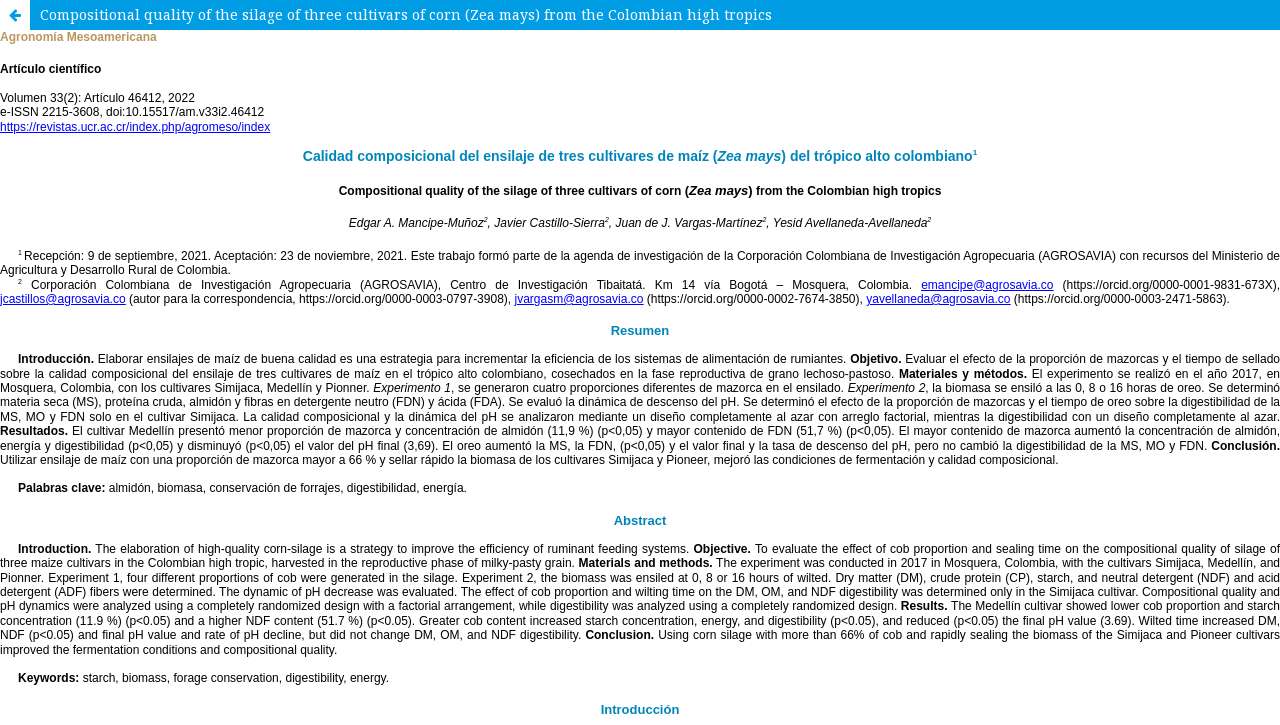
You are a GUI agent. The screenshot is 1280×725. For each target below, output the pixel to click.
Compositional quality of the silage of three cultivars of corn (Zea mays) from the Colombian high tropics (406, 14)
